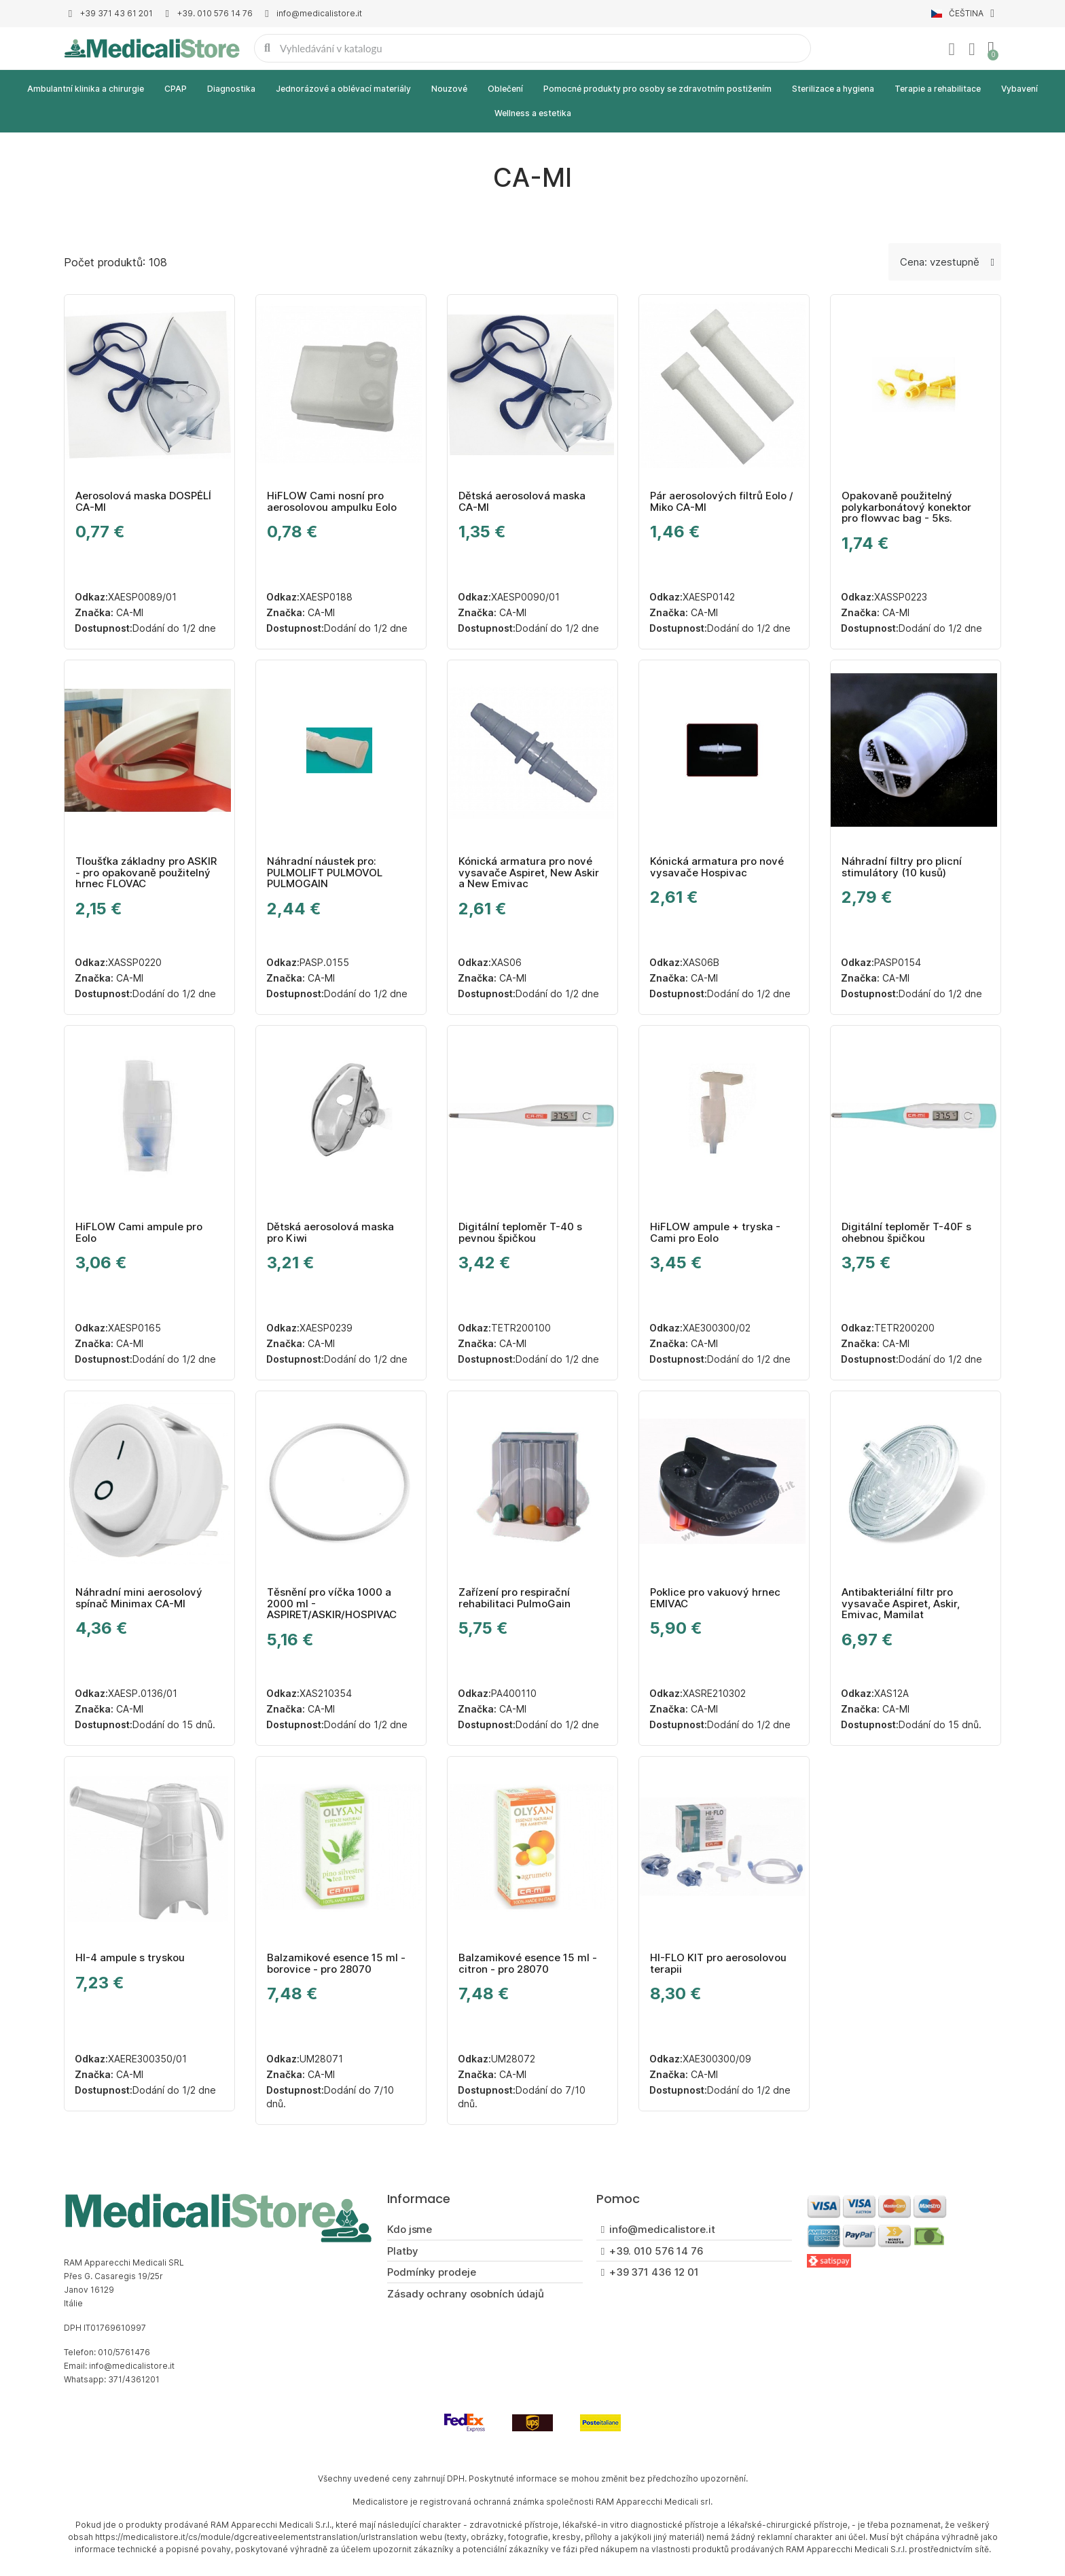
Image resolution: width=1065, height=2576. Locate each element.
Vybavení (1019, 89)
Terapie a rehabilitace (938, 89)
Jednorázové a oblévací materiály (343, 89)
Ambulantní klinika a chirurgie (85, 89)
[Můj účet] (951, 49)
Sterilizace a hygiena (833, 89)
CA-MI (128, 612)
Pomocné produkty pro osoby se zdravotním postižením (657, 89)
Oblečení (505, 89)
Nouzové (449, 89)
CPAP (175, 89)
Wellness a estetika (532, 113)
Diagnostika (231, 89)
